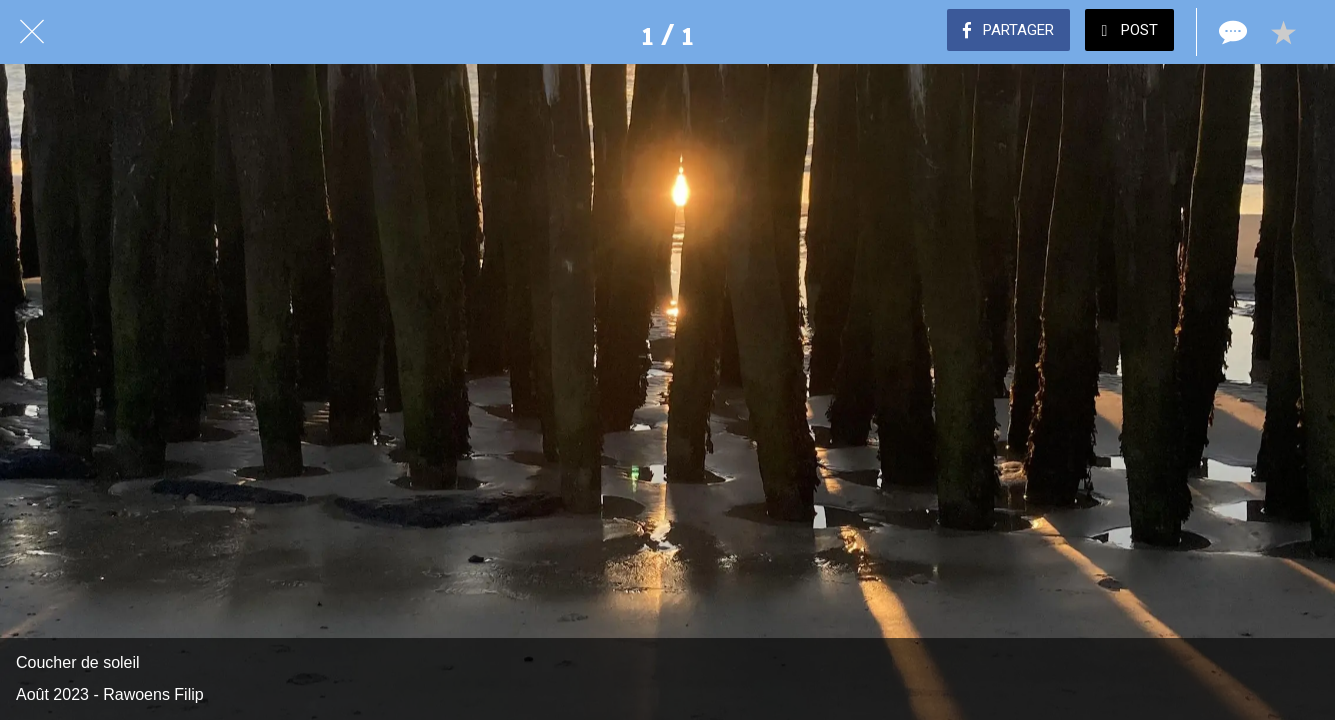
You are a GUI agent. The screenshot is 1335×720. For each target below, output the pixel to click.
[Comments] (1231, 32)
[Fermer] (32, 32)
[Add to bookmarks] (1283, 32)
